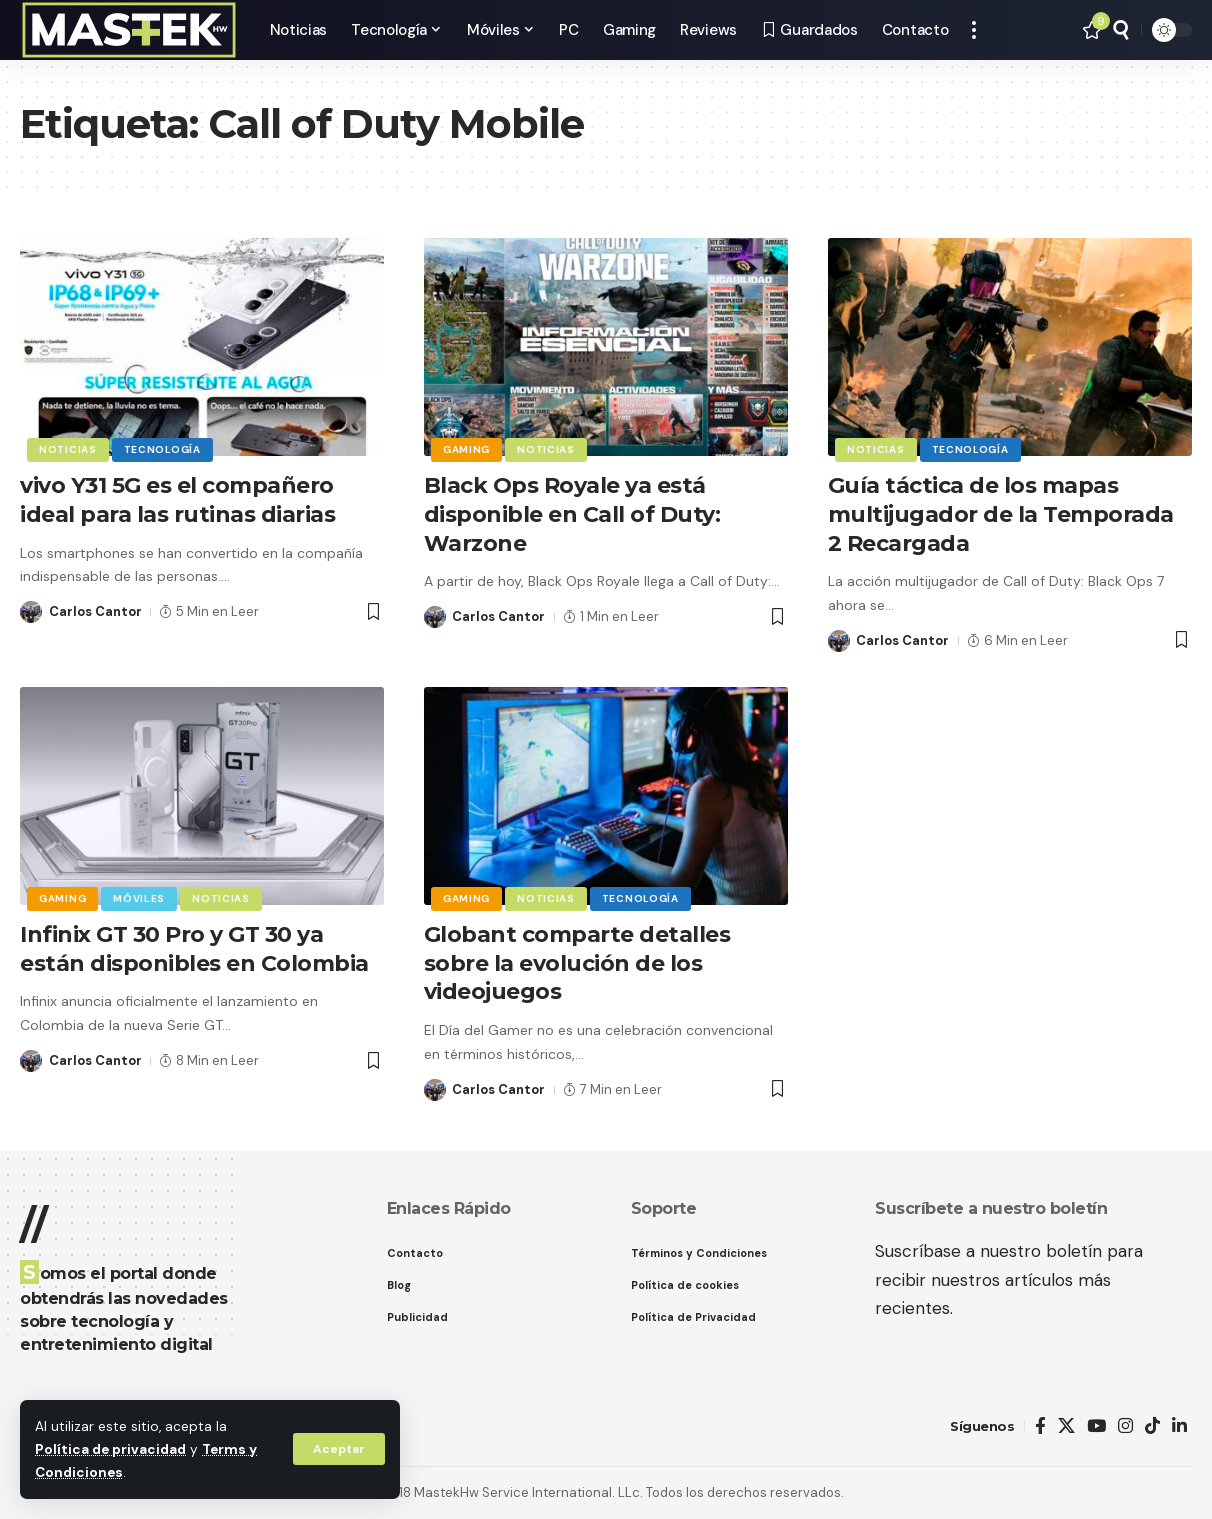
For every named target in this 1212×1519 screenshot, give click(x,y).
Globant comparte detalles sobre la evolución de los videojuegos (577, 963)
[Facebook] (1040, 1426)
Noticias (68, 449)
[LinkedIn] (1179, 1426)
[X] (1066, 1426)
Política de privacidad (110, 1449)
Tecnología (162, 449)
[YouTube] (1096, 1426)
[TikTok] (1152, 1426)
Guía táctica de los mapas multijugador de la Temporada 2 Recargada (1001, 514)
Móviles (139, 898)
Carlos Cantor (95, 611)
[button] (339, 1449)
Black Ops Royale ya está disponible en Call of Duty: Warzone (572, 514)
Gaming (466, 449)
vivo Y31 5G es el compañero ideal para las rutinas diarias (177, 500)
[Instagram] (1125, 1426)
